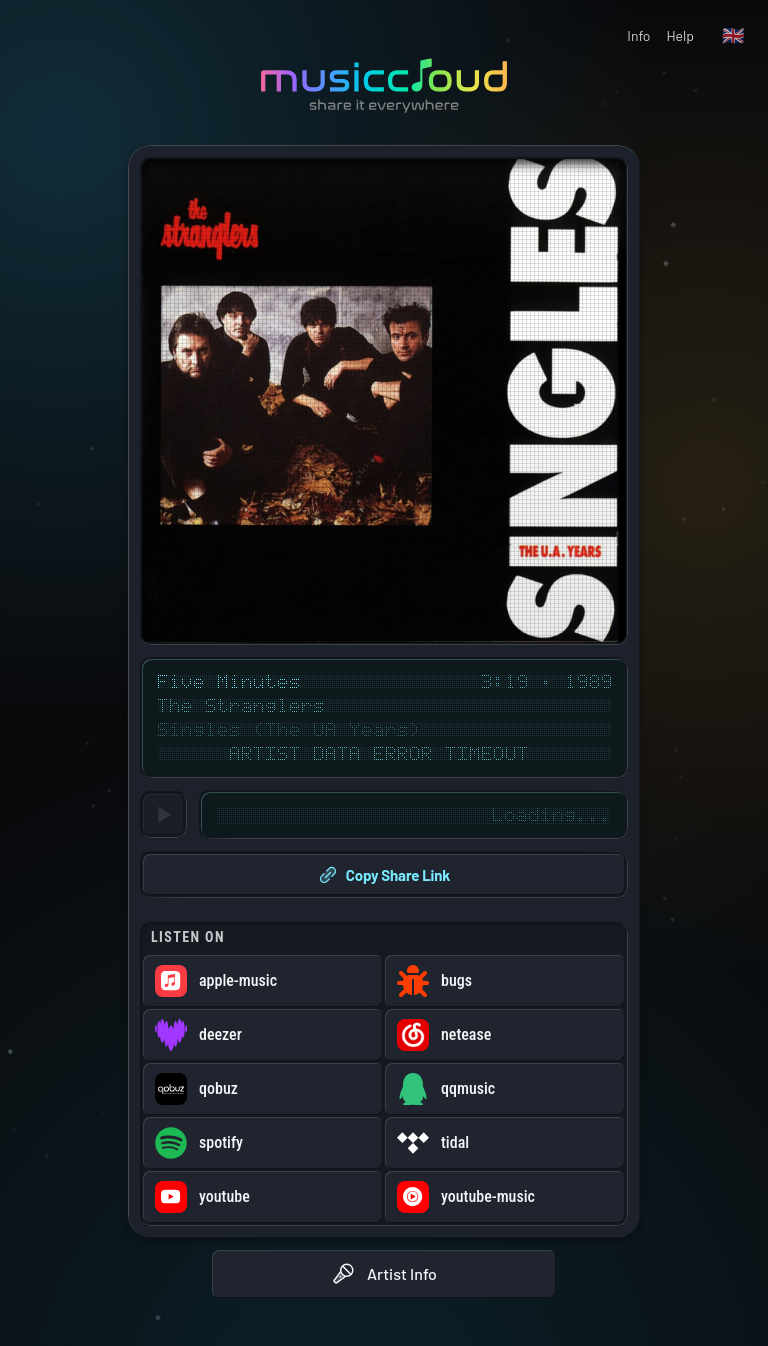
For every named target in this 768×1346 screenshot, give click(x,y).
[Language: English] (733, 36)
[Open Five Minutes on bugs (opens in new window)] (505, 981)
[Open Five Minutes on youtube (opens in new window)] (263, 1197)
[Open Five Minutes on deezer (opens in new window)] (263, 1035)
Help (680, 35)
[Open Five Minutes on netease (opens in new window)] (505, 1035)
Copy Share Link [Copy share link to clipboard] (384, 875)
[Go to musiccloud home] (384, 85)
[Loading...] (163, 814)
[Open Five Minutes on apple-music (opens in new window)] (263, 981)
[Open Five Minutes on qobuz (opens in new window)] (263, 1089)
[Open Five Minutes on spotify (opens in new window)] (263, 1143)
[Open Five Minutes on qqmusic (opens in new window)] (505, 1089)
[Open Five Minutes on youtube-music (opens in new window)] (505, 1197)
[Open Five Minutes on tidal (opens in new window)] (505, 1143)
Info (638, 35)
